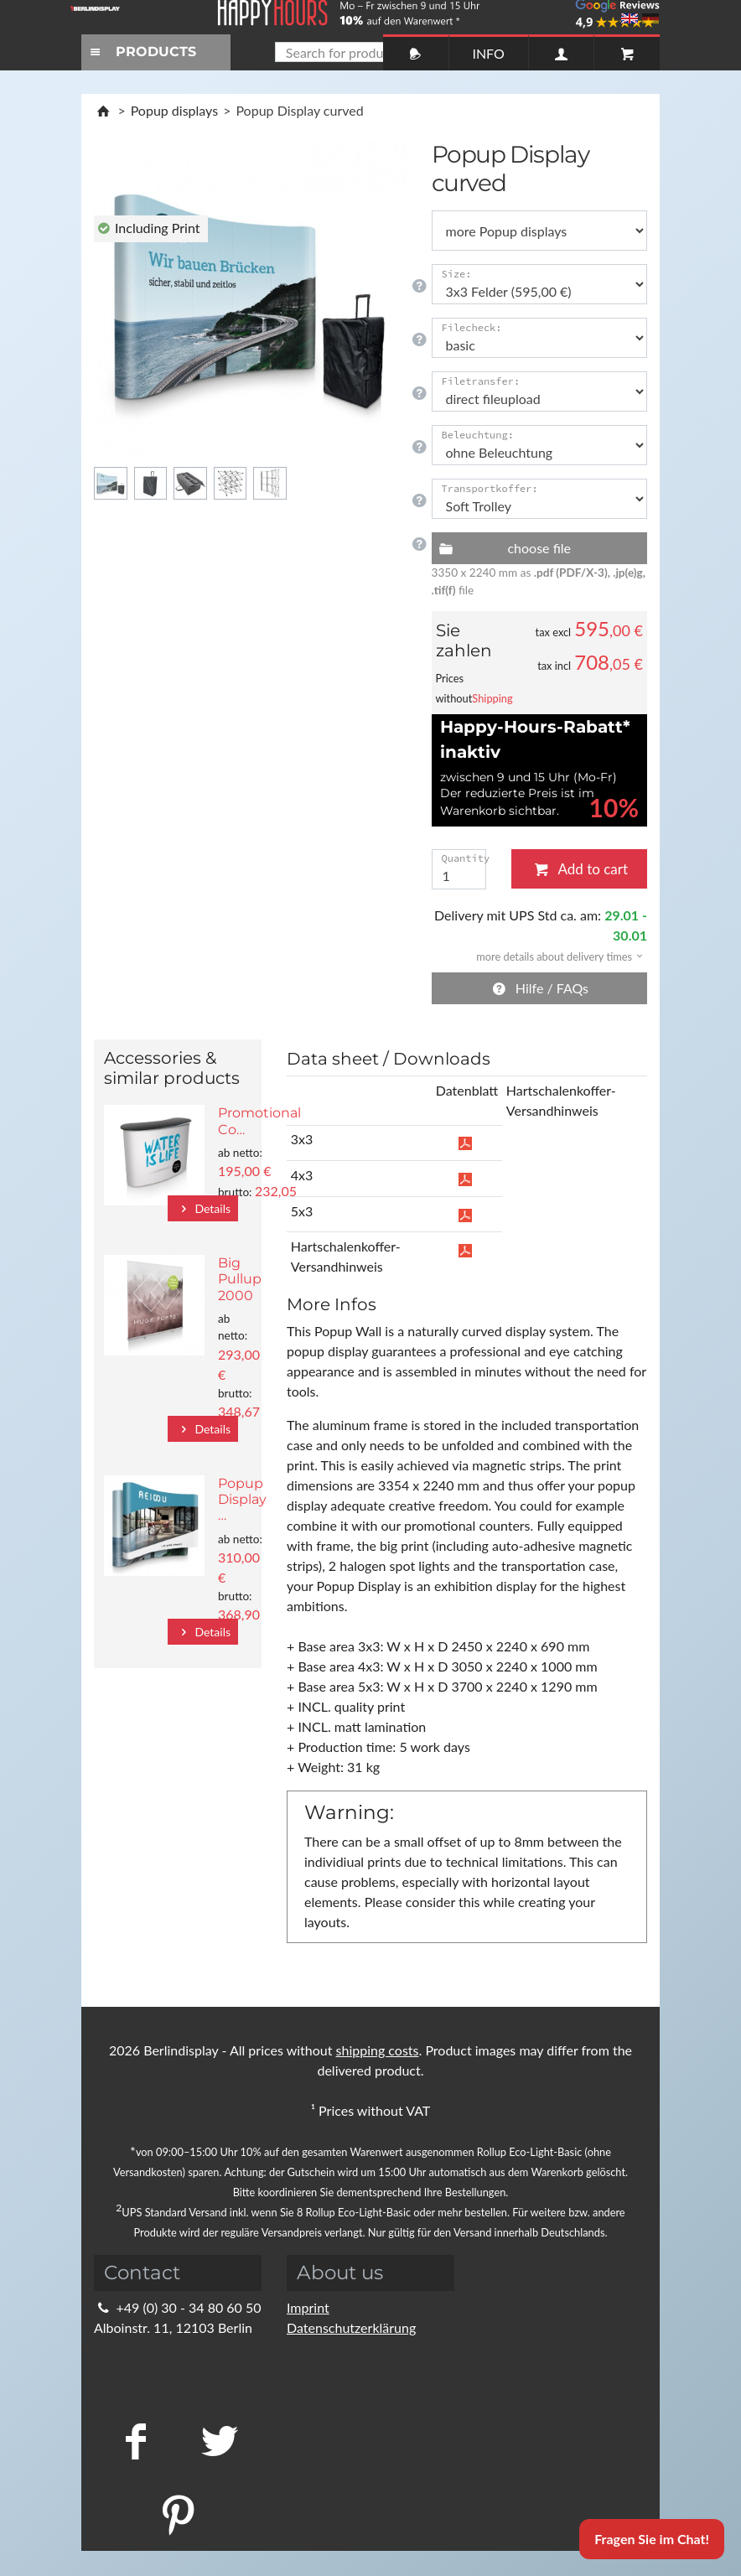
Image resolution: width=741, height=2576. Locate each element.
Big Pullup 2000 (240, 1279)
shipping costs (377, 2050)
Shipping (492, 698)
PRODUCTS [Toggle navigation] (141, 52)
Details (203, 1208)
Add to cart (579, 869)
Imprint (308, 2307)
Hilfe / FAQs (539, 988)
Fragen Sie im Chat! (651, 2539)
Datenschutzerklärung (351, 2327)
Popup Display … (242, 1499)
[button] (554, 955)
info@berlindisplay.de (167, 2348)
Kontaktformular (153, 2368)
